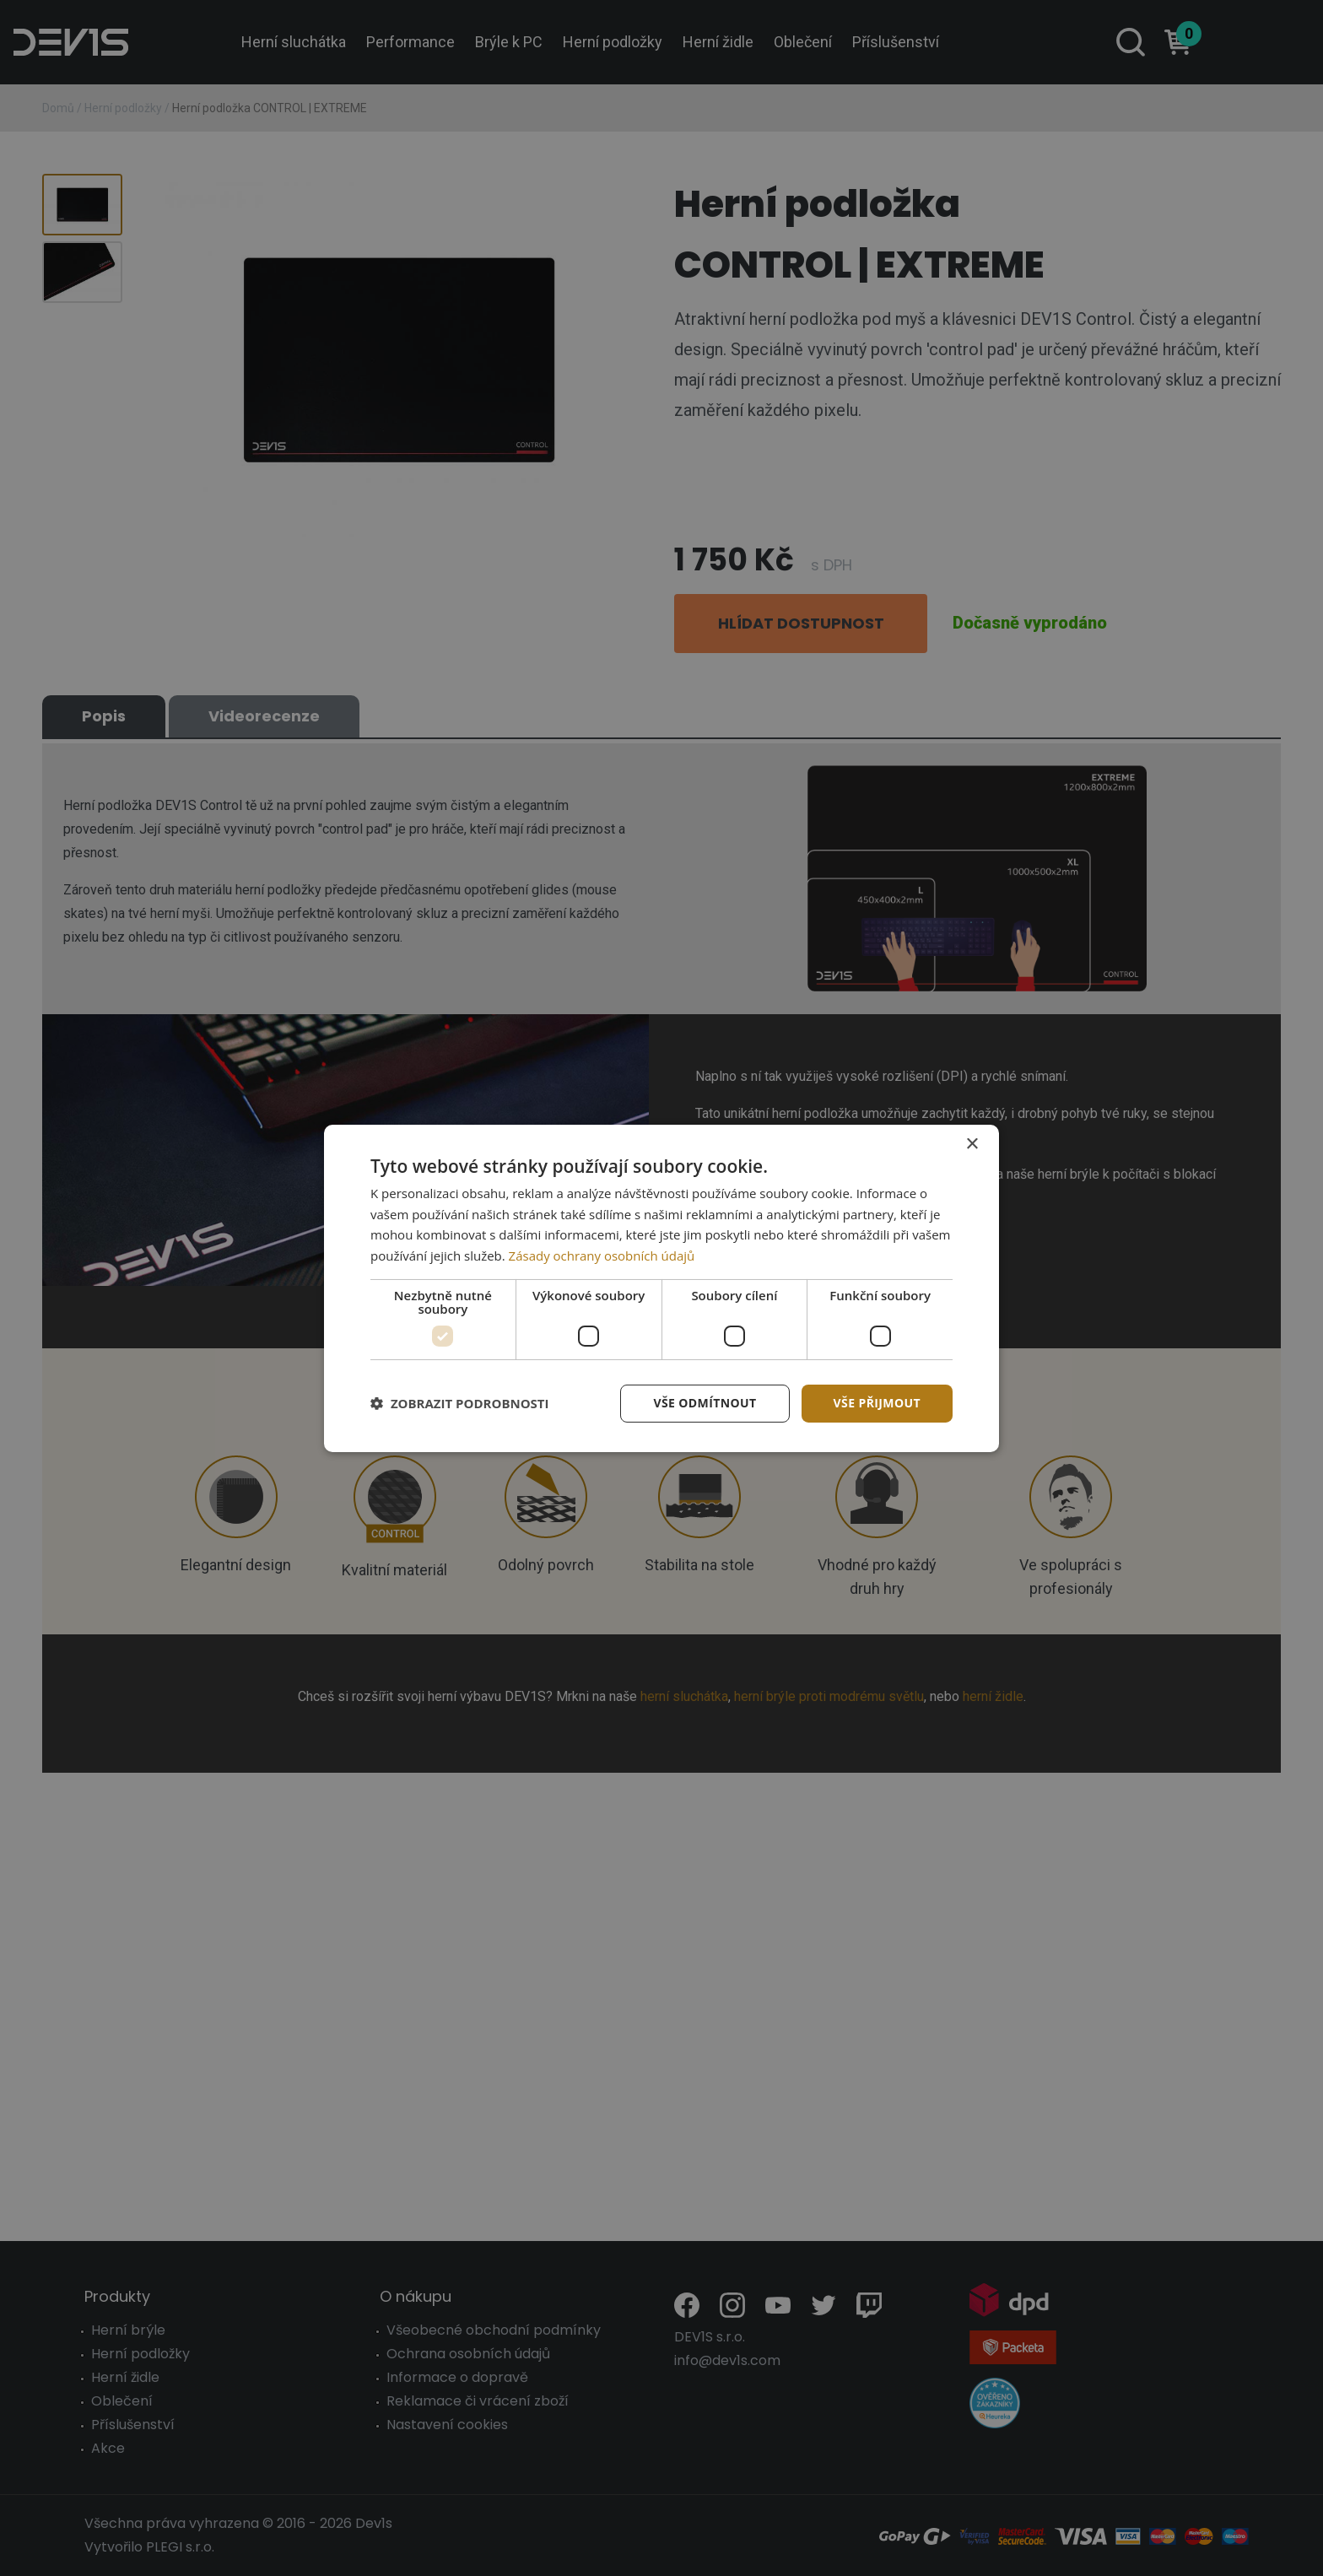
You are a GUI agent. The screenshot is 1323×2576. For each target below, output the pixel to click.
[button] (459, 1403)
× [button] (971, 1143)
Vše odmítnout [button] (704, 1403)
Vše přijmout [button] (877, 1403)
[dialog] (661, 1287)
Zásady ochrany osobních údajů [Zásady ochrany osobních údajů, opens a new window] (602, 1255)
